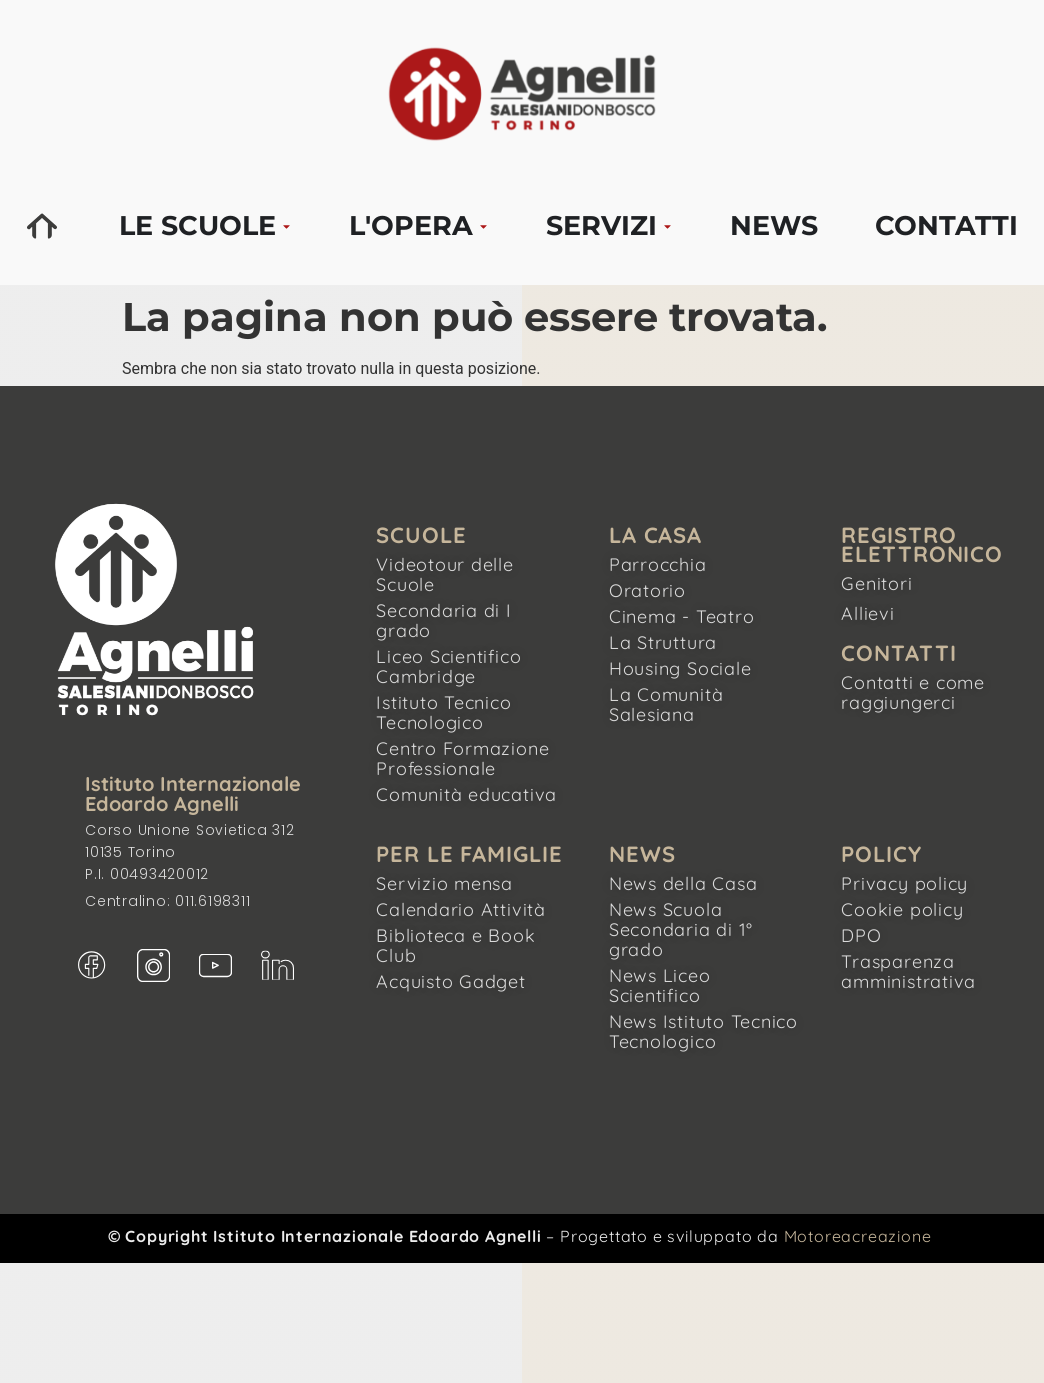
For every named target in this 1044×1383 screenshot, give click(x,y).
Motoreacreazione (858, 1236)
